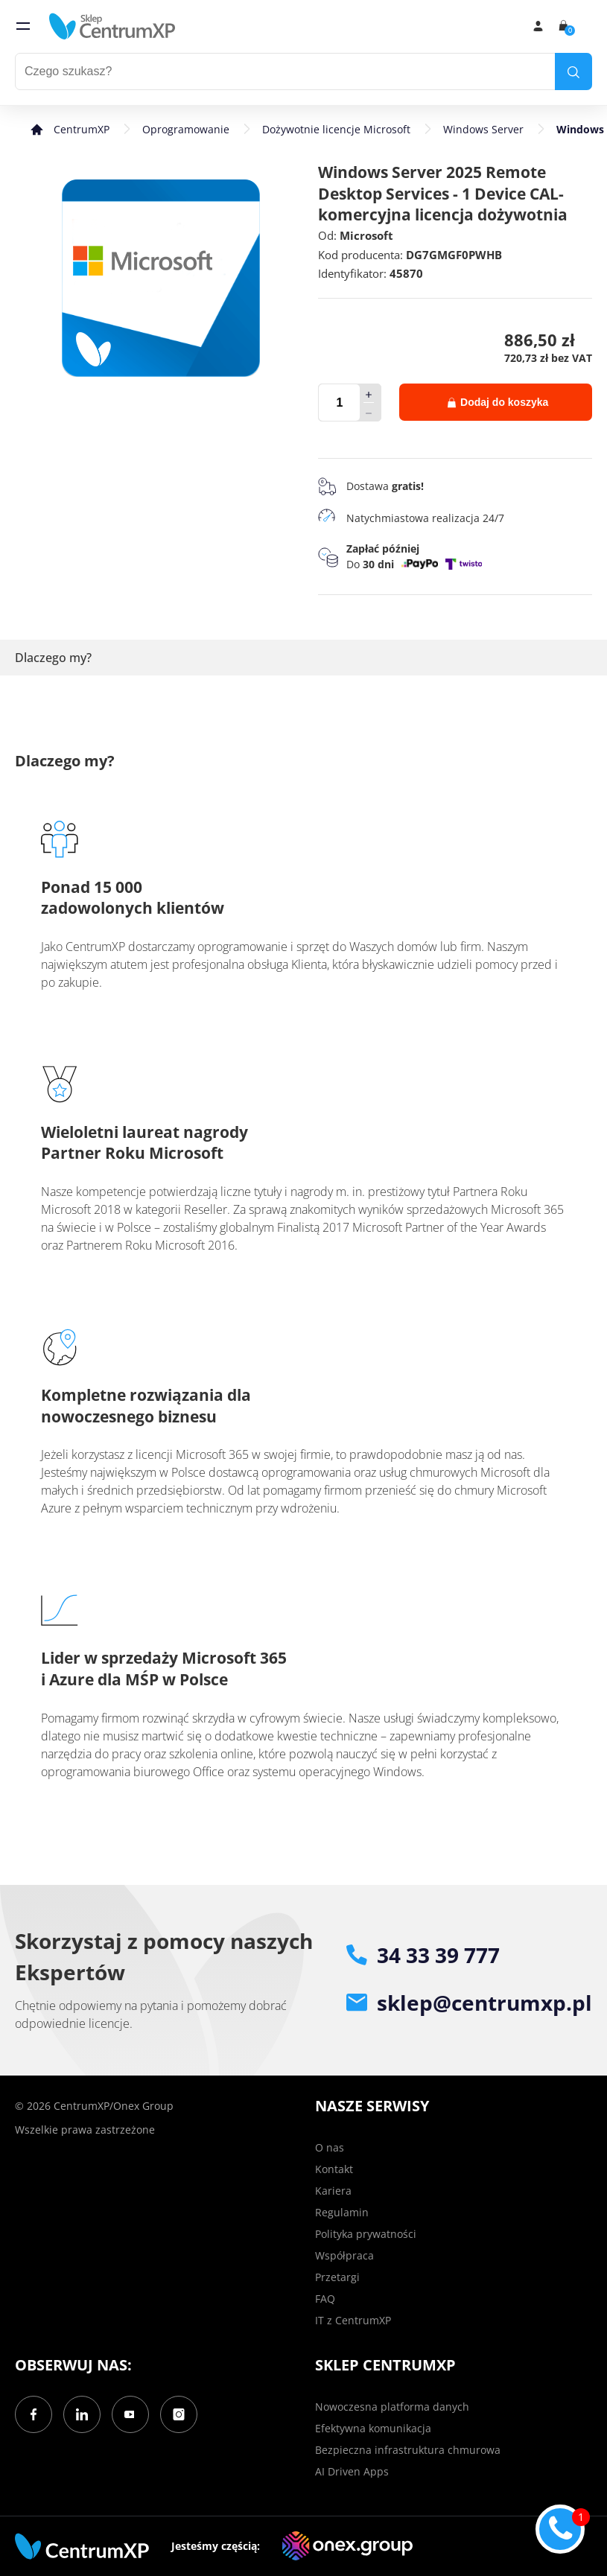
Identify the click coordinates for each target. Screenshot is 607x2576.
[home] (112, 26)
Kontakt (334, 2169)
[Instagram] (178, 2414)
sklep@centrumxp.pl (469, 2002)
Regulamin (342, 2212)
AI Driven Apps (352, 2471)
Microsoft (366, 235)
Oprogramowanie (185, 129)
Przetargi (337, 2277)
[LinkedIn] (82, 2414)
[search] (573, 71)
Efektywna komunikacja (373, 2428)
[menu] (23, 26)
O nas (329, 2147)
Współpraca (344, 2255)
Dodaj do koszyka (498, 402)
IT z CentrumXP (353, 2320)
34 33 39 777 (423, 1955)
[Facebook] (33, 2414)
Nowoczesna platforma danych (392, 2407)
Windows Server (483, 129)
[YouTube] (130, 2414)
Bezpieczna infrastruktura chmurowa (407, 2450)
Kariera (333, 2191)
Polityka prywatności (365, 2234)
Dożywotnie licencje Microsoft (336, 129)
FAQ (325, 2299)
